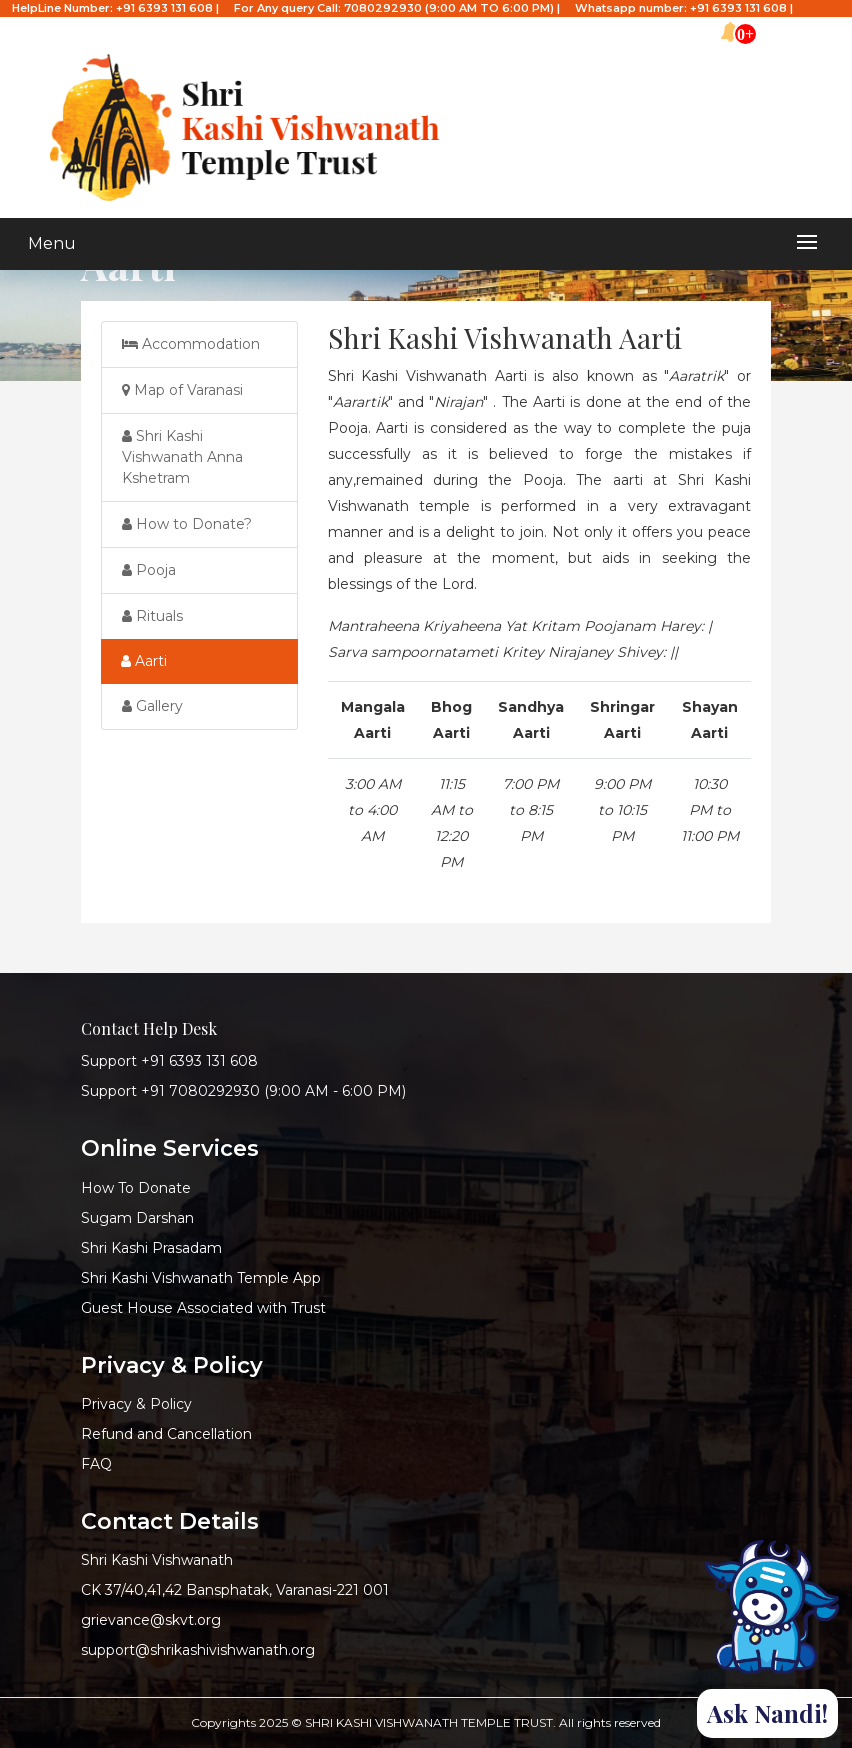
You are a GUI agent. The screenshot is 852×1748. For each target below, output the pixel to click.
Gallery (152, 706)
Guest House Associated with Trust (203, 1308)
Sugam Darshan (137, 1218)
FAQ (96, 1464)
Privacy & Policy (136, 1404)
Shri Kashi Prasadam (151, 1248)
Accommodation (191, 344)
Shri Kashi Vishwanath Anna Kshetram (182, 457)
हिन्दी (832, 25)
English (792, 25)
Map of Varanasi (182, 390)
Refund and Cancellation (166, 1434)
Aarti (144, 661)
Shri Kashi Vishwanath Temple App (201, 1278)
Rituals (152, 616)
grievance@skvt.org (151, 1620)
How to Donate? (187, 524)
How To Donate (136, 1188)
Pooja (149, 570)
